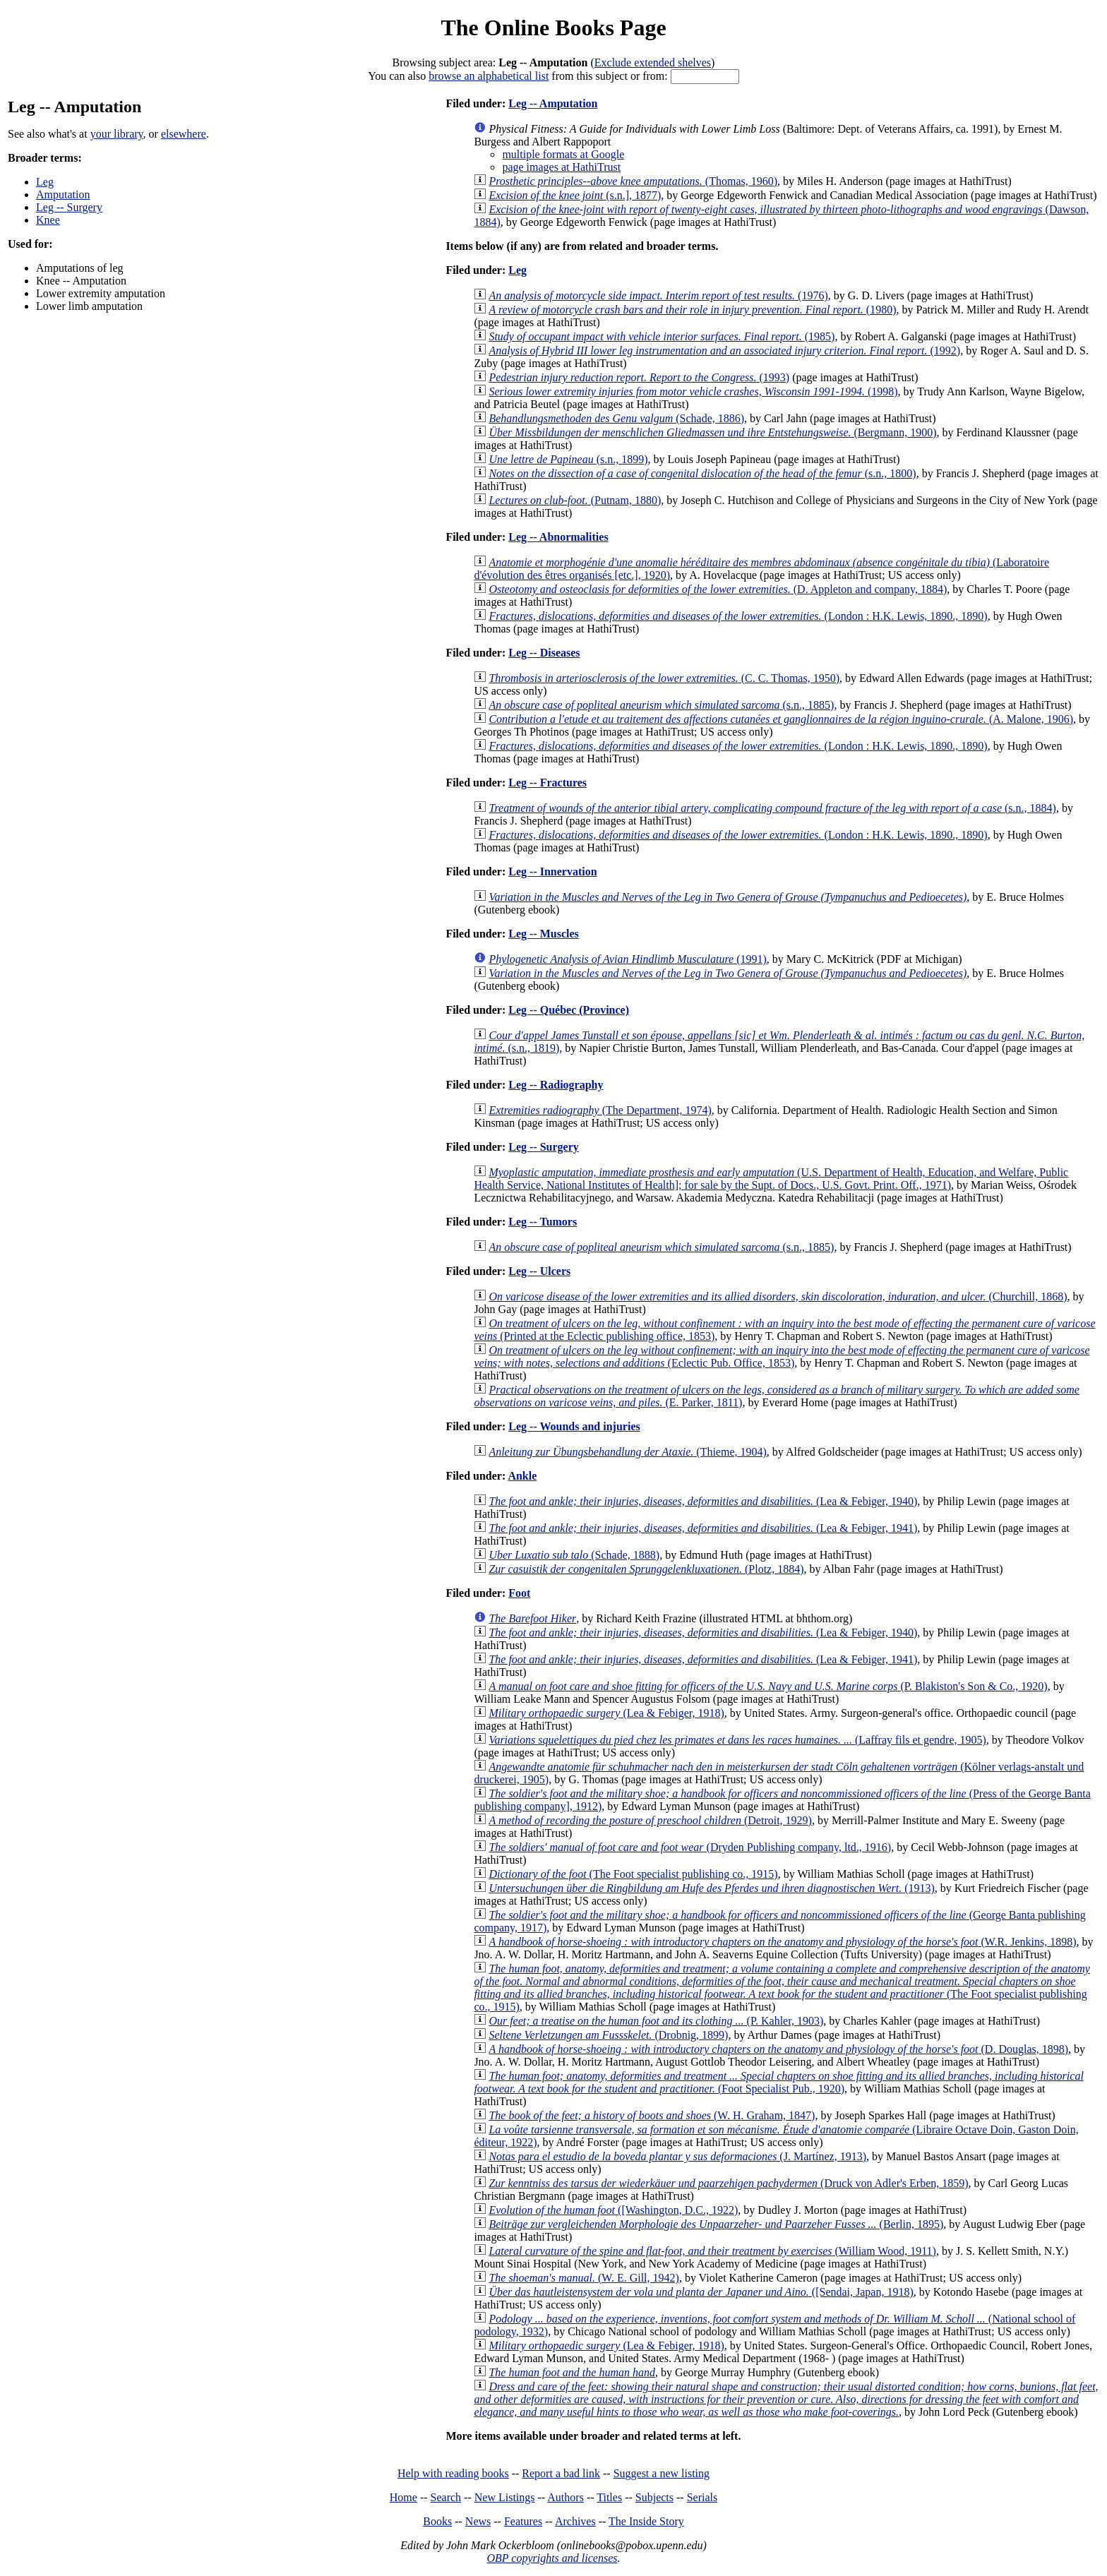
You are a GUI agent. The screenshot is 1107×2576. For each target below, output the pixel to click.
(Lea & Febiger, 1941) (703, 1528)
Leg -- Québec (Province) (568, 1010)
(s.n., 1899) (568, 459)
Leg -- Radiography (555, 1085)
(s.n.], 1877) (575, 195)
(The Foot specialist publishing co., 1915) (633, 1874)
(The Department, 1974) (600, 1110)
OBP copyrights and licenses (551, 2558)
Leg (45, 182)
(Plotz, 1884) (646, 1569)
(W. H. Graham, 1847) (652, 2115)
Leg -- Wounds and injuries (574, 1426)
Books (437, 2521)
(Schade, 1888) (574, 1555)
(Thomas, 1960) (633, 181)
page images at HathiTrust (561, 167)
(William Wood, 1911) (712, 2251)
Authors (565, 2497)
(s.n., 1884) (772, 808)
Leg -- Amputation (552, 103)
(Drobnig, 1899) (608, 2035)
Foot (519, 1593)
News (478, 2521)
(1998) (693, 391)
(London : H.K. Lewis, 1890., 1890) (738, 616)
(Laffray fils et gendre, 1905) (737, 1740)
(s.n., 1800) (702, 473)
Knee (48, 220)
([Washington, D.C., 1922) (613, 2210)
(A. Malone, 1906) (781, 719)
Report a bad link (561, 2473)
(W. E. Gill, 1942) (583, 2278)
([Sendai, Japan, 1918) (701, 2292)
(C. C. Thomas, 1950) (664, 678)
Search (446, 2497)
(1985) (661, 336)
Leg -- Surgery (69, 207)
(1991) (627, 959)
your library (116, 134)
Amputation (63, 194)
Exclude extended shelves (652, 62)
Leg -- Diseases (544, 653)
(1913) (711, 1888)
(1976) (658, 295)
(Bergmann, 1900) (712, 432)
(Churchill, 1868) (778, 1296)
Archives (575, 2521)
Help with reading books (453, 2473)
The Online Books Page (553, 27)
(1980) (692, 310)
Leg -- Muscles (543, 934)
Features (523, 2521)
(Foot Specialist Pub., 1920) (778, 2082)
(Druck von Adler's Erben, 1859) (728, 2183)
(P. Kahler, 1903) (656, 2021)
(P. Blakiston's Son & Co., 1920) (768, 1686)
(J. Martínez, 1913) (677, 2156)
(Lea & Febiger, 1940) (703, 1501)
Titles (609, 2497)
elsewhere (183, 134)
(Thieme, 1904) (627, 1452)
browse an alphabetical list (489, 76)
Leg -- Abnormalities (558, 537)
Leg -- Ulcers (539, 1271)
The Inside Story (646, 2521)
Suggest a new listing (662, 2473)
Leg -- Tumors (542, 1222)
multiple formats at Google (563, 154)
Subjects (654, 2497)
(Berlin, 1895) (716, 2224)
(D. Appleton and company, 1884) (718, 589)
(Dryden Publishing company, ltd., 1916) (690, 1847)
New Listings (504, 2497)
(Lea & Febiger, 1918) (606, 1713)
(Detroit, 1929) (650, 1820)
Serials (702, 2497)
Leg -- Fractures (547, 783)
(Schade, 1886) (616, 418)
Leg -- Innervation (552, 871)
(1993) (639, 377)
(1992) (724, 351)
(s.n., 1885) (661, 705)
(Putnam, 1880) (575, 500)
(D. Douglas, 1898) (778, 2049)
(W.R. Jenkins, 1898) (782, 1942)
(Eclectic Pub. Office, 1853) (781, 1356)
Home (403, 2497)
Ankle (522, 1476)
